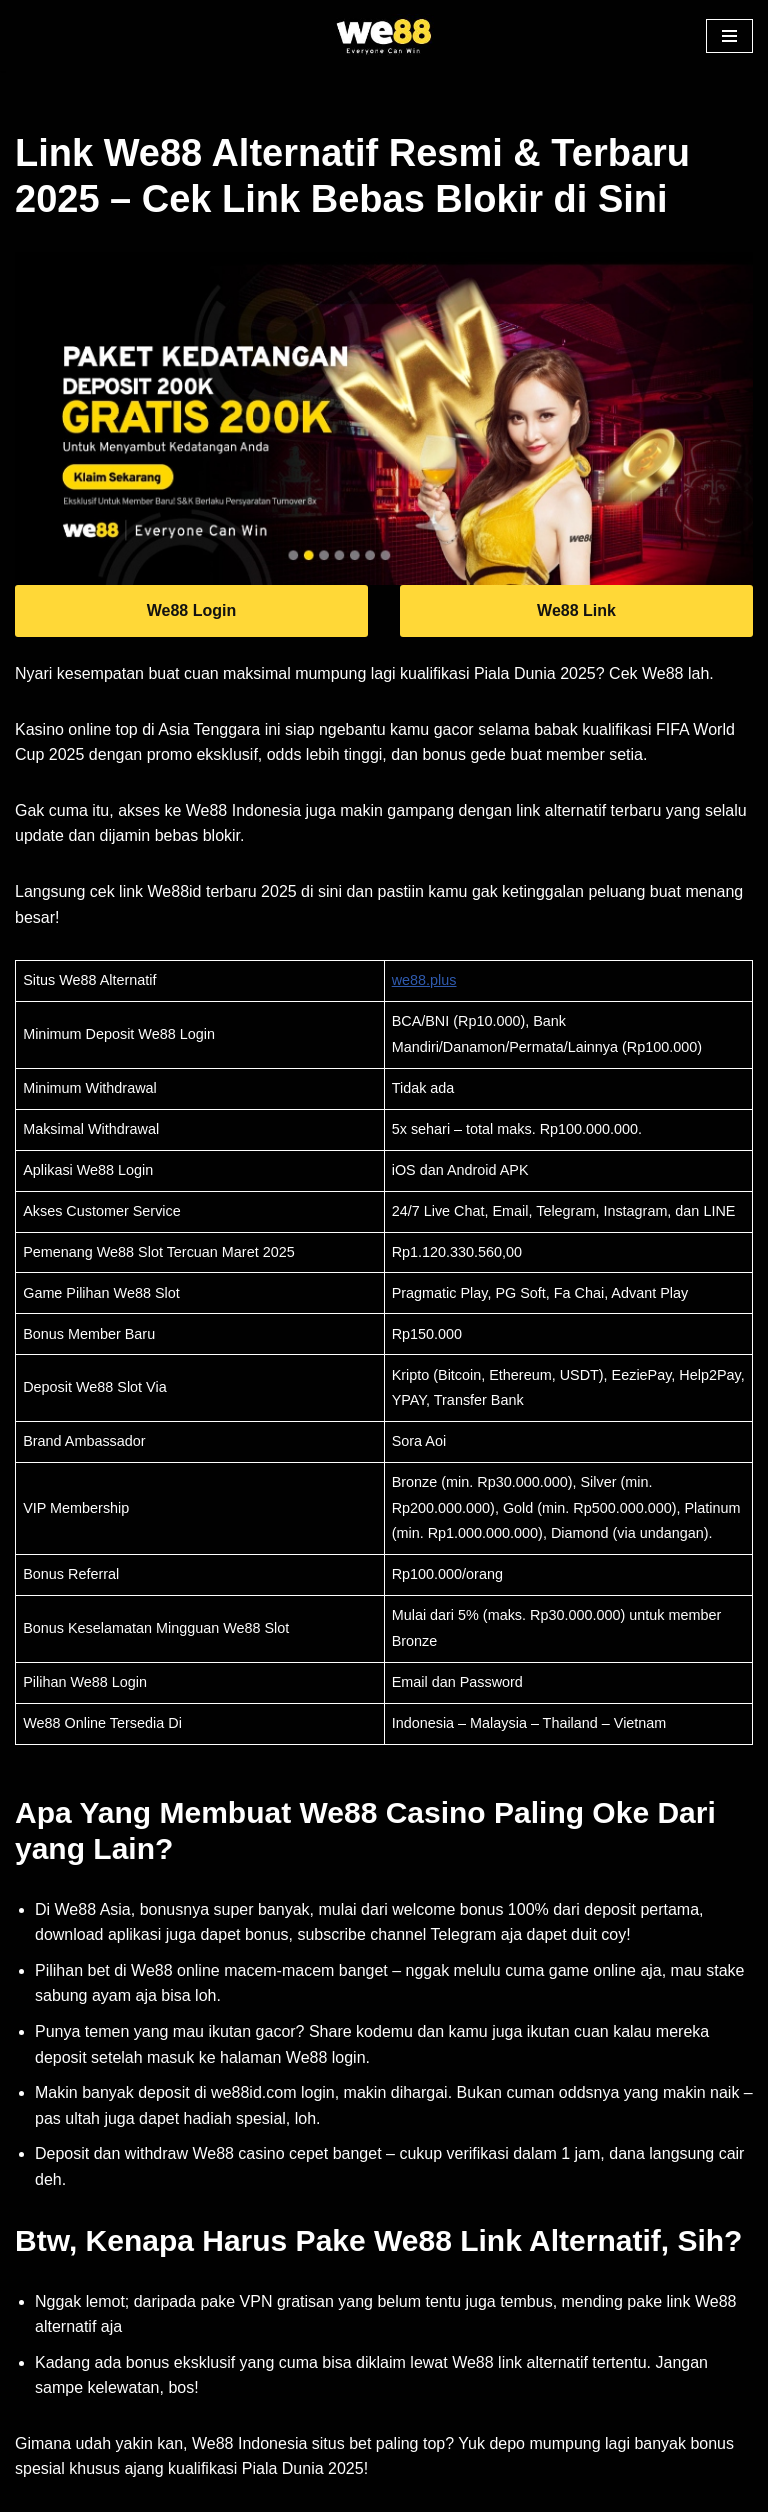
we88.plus (424, 980)
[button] (729, 36)
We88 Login (192, 610)
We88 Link (576, 610)
